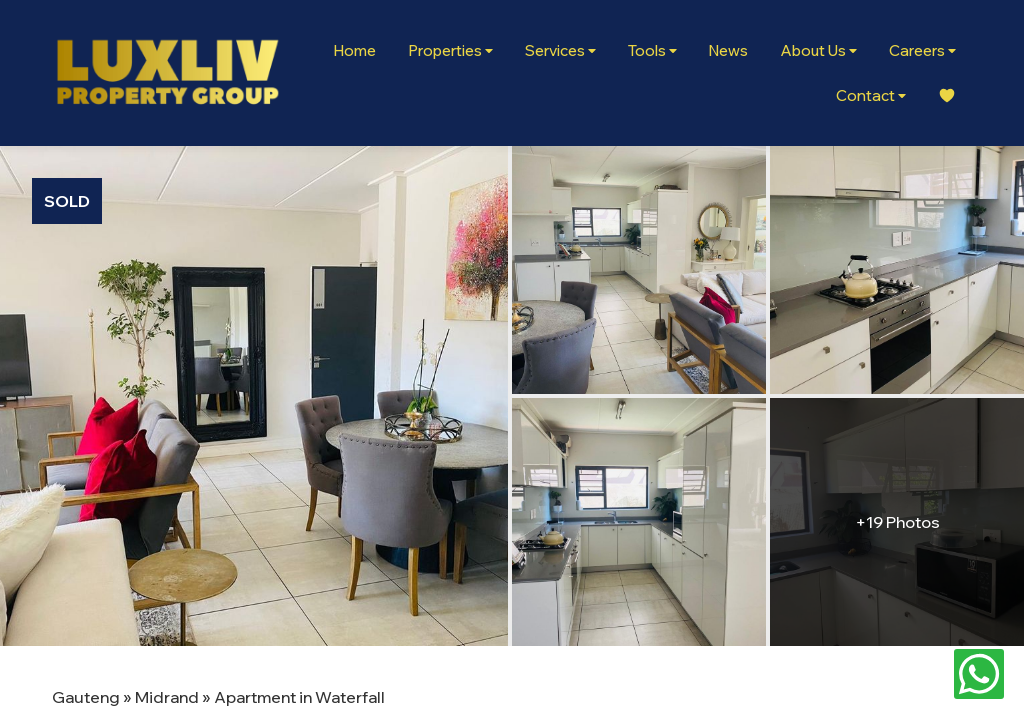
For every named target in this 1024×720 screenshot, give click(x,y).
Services (560, 50)
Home (354, 50)
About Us (818, 50)
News (728, 50)
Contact (871, 95)
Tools (652, 50)
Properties (450, 50)
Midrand (167, 697)
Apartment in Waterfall (299, 697)
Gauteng (86, 697)
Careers (922, 50)
